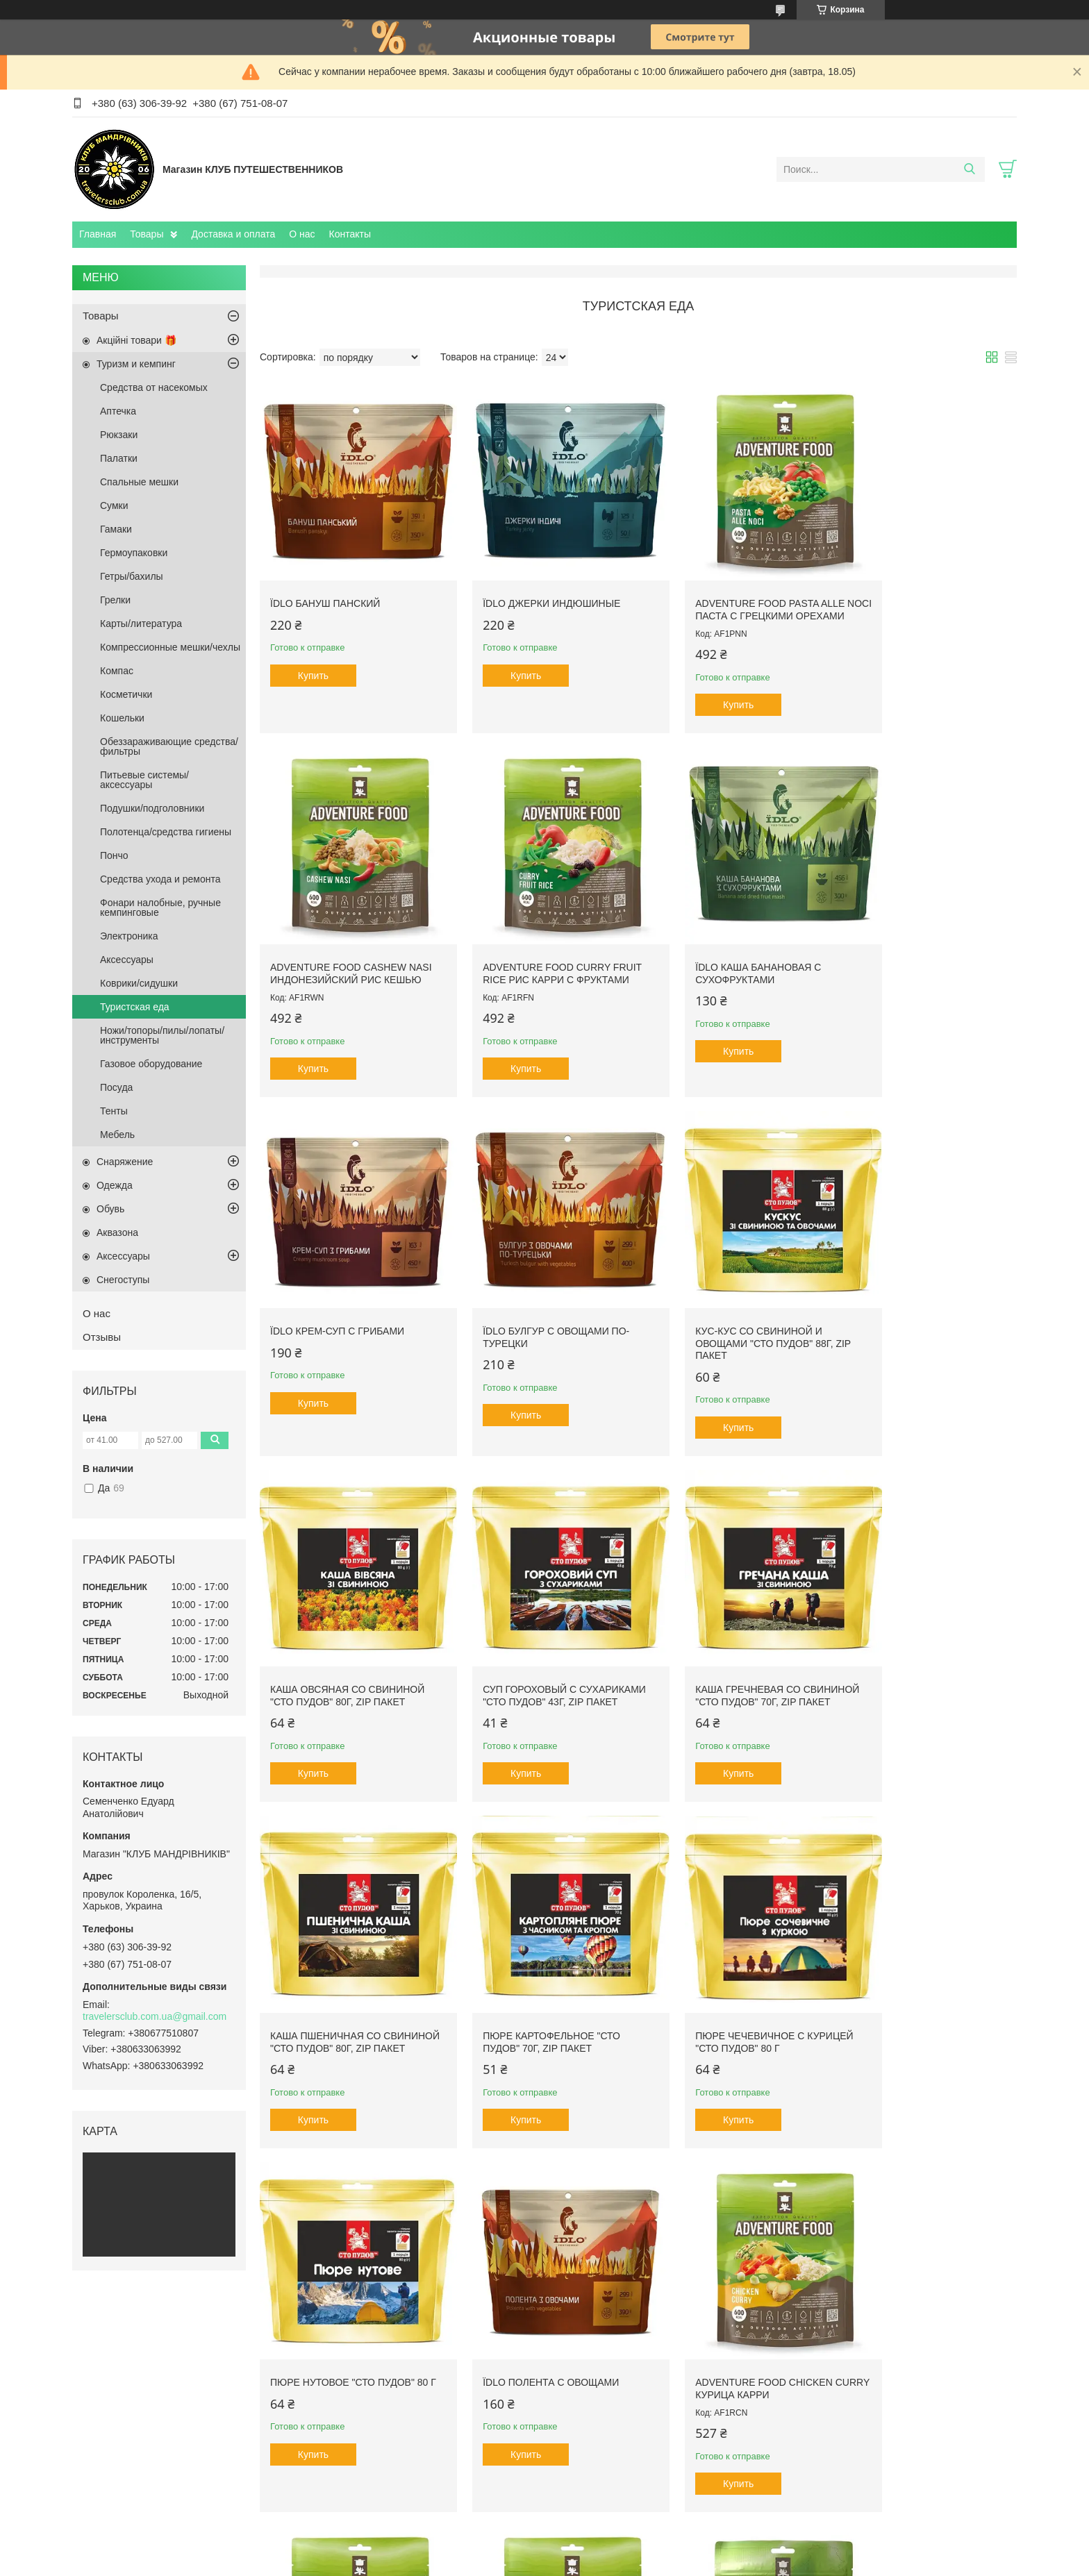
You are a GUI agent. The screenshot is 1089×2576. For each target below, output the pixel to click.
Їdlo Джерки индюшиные (532, 583)
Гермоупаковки (133, 552)
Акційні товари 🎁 (136, 340)
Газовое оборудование (151, 1063)
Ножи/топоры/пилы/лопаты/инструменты (162, 1035)
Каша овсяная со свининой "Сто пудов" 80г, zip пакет (540, 1303)
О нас (302, 234)
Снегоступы (123, 1279)
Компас (116, 670)
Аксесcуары (126, 959)
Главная (97, 234)
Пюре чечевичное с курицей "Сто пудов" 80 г (723, 1642)
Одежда (115, 1185)
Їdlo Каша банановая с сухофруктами (526, 946)
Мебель (117, 1134)
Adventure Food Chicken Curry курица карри (532, 1981)
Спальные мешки (139, 481)
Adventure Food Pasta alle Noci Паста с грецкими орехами (731, 596)
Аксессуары (123, 1256)
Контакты (350, 234)
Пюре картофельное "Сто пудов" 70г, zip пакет (532, 1642)
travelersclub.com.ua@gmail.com (154, 2016)
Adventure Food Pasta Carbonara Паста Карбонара (911, 1987)
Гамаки (116, 529)
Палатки (119, 458)
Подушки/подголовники (152, 808)
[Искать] (969, 169)
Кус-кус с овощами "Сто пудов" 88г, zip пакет (722, 2337)
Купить (313, 656)
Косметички (126, 694)
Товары (146, 234)
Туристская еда (134, 1006)
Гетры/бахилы (131, 576)
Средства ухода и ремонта (160, 879)
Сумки (114, 505)
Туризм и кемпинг (136, 363)
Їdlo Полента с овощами (338, 1974)
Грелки (115, 599)
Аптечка (118, 411)
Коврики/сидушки (139, 983)
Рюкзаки (119, 434)
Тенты (114, 1110)
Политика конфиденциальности (664, 2563)
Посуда (116, 1087)
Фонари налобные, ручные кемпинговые (160, 907)
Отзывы (102, 1337)
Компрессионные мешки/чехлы (170, 647)
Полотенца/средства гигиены (165, 831)
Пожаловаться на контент (546, 2563)
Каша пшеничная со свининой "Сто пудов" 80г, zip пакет (341, 1648)
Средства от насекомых (154, 387)
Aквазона (117, 1232)
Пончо (114, 855)
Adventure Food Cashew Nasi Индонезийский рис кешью (917, 596)
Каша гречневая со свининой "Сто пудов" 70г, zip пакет (920, 1309)
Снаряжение (125, 1161)
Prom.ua (604, 2550)
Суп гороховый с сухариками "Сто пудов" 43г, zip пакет (732, 1309)
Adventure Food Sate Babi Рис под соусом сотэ (341, 2337)
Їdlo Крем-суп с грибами (723, 940)
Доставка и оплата (233, 234)
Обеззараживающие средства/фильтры (169, 746)
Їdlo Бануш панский (325, 583)
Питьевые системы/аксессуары (144, 779)
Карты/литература (141, 623)
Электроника (129, 936)
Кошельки (122, 718)
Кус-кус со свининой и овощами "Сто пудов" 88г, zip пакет (348, 1309)
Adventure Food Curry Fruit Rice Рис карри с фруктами (334, 952)
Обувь (110, 1208)
